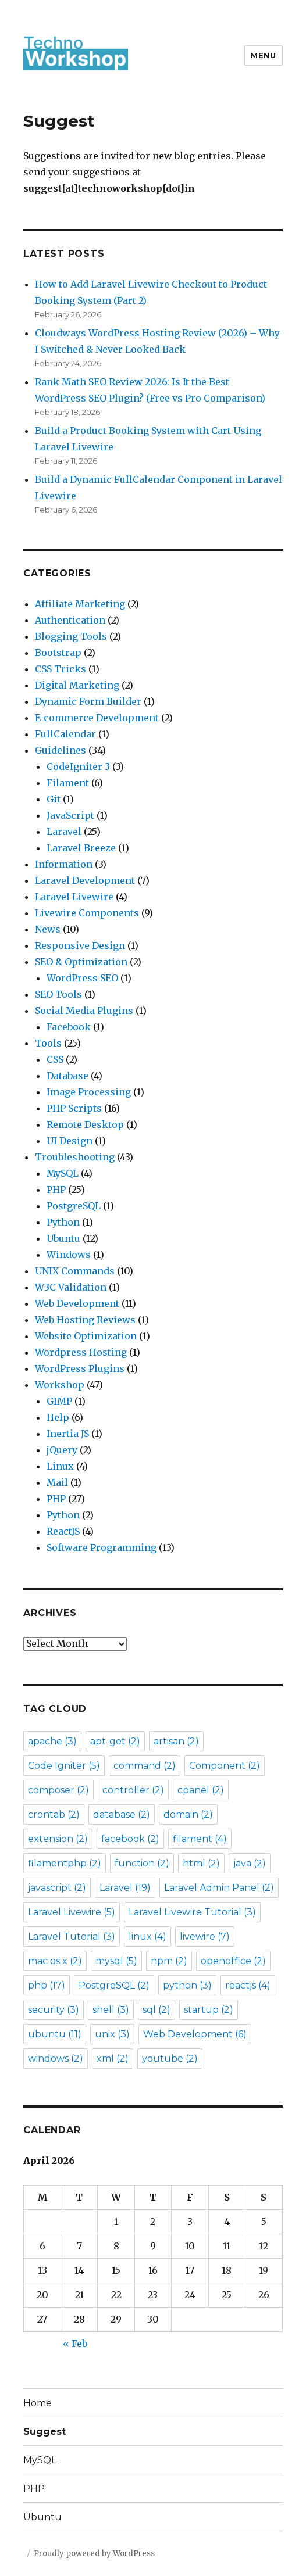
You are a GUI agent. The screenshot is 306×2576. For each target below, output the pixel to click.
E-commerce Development (97, 717)
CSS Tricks (60, 669)
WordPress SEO (82, 978)
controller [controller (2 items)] (133, 1790)
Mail (57, 1482)
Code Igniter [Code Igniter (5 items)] (64, 1765)
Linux (60, 1466)
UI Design (69, 1141)
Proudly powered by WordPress (94, 2554)
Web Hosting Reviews (85, 1319)
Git (54, 799)
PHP (56, 1189)
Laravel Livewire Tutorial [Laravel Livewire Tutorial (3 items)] (192, 1912)
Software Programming (101, 1547)
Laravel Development (85, 880)
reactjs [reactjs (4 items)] (248, 1985)
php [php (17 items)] (46, 1985)
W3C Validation (70, 1287)
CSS (55, 1059)
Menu (263, 55)
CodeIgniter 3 (78, 766)
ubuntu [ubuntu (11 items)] (54, 2034)
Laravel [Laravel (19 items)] (125, 1887)
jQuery (62, 1450)
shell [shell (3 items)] (110, 2009)
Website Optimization (86, 1336)
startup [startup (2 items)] (208, 2009)
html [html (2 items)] (201, 1863)
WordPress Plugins (79, 1368)
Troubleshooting (75, 1157)
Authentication (70, 620)
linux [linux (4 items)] (147, 1936)
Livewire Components (87, 913)
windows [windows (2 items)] (55, 2058)
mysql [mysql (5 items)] (116, 1960)
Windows (69, 1254)
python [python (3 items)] (187, 1985)
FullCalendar (65, 734)
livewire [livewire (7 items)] (205, 1936)
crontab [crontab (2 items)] (54, 1814)
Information (63, 864)
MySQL (63, 1173)
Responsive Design (80, 945)
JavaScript (70, 815)
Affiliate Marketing (80, 604)
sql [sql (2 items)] (156, 2009)
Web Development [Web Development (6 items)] (195, 2034)
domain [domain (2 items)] (188, 1814)
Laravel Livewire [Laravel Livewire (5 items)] (71, 1912)
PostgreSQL (74, 1206)
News (48, 929)
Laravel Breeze (81, 848)
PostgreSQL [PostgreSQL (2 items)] (114, 1985)
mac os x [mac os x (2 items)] (55, 1960)
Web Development (77, 1303)
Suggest (44, 2431)
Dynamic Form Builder (88, 701)
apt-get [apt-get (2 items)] (115, 1741)
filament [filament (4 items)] (200, 1838)
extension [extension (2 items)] (58, 1838)
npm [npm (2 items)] (169, 1960)
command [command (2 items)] (144, 1765)
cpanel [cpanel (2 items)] (200, 1790)
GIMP (59, 1401)
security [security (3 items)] (53, 2009)
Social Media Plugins (84, 1010)
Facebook (69, 1027)
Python (63, 1222)
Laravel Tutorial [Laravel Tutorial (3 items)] (71, 1936)
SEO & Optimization (81, 962)
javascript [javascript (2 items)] (57, 1887)
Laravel (64, 831)
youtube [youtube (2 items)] (170, 2058)
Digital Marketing (77, 685)
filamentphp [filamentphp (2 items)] (64, 1863)
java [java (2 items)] (249, 1863)
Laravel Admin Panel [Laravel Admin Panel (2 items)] (219, 1887)
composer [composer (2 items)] (58, 1790)
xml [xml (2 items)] (113, 2058)
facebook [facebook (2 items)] (130, 1838)
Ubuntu (63, 1238)
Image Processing (89, 1092)
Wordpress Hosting (81, 1352)
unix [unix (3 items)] (112, 2034)
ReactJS (63, 1531)
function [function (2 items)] (142, 1863)
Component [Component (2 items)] (224, 1765)
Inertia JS (68, 1433)
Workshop (59, 1385)
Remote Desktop (85, 1124)
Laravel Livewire (74, 896)
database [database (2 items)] (121, 1814)
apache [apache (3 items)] (52, 1741)
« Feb (75, 2343)
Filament (68, 783)
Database (67, 1075)
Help (58, 1417)
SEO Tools (58, 994)
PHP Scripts (74, 1108)
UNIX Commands (75, 1271)
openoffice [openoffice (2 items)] (233, 1960)
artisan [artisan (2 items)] (176, 1741)
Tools (48, 1043)
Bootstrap (58, 652)
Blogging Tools (71, 636)
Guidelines (60, 750)
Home (37, 2403)
